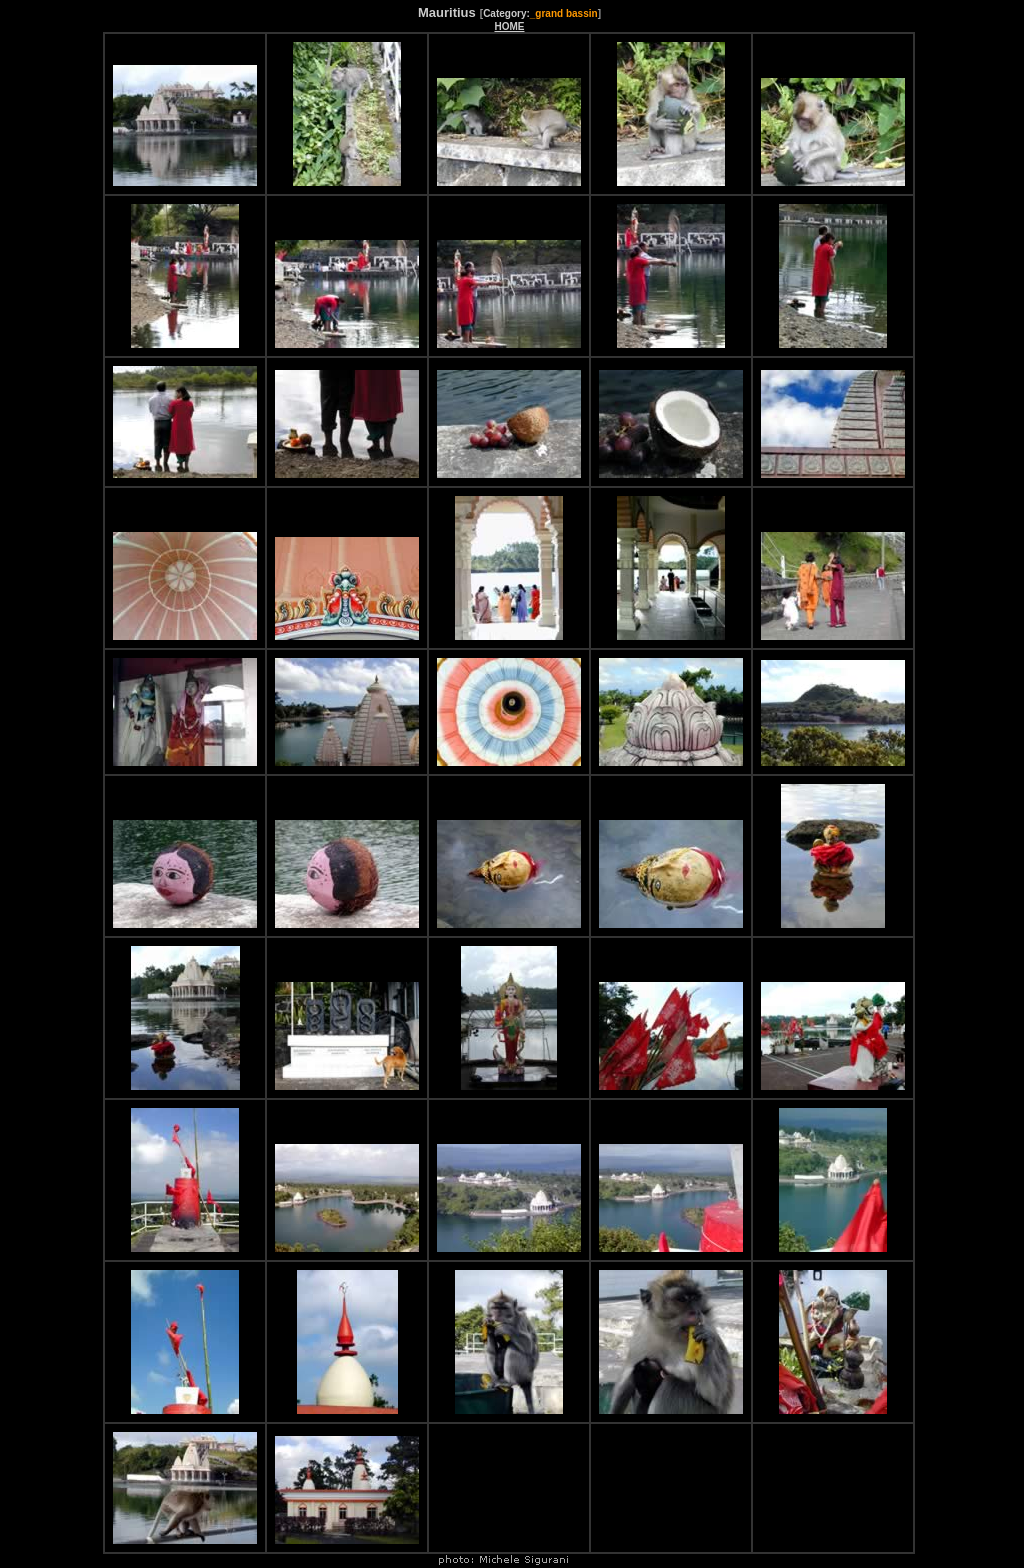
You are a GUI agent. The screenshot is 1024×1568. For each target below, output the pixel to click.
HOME (509, 26)
